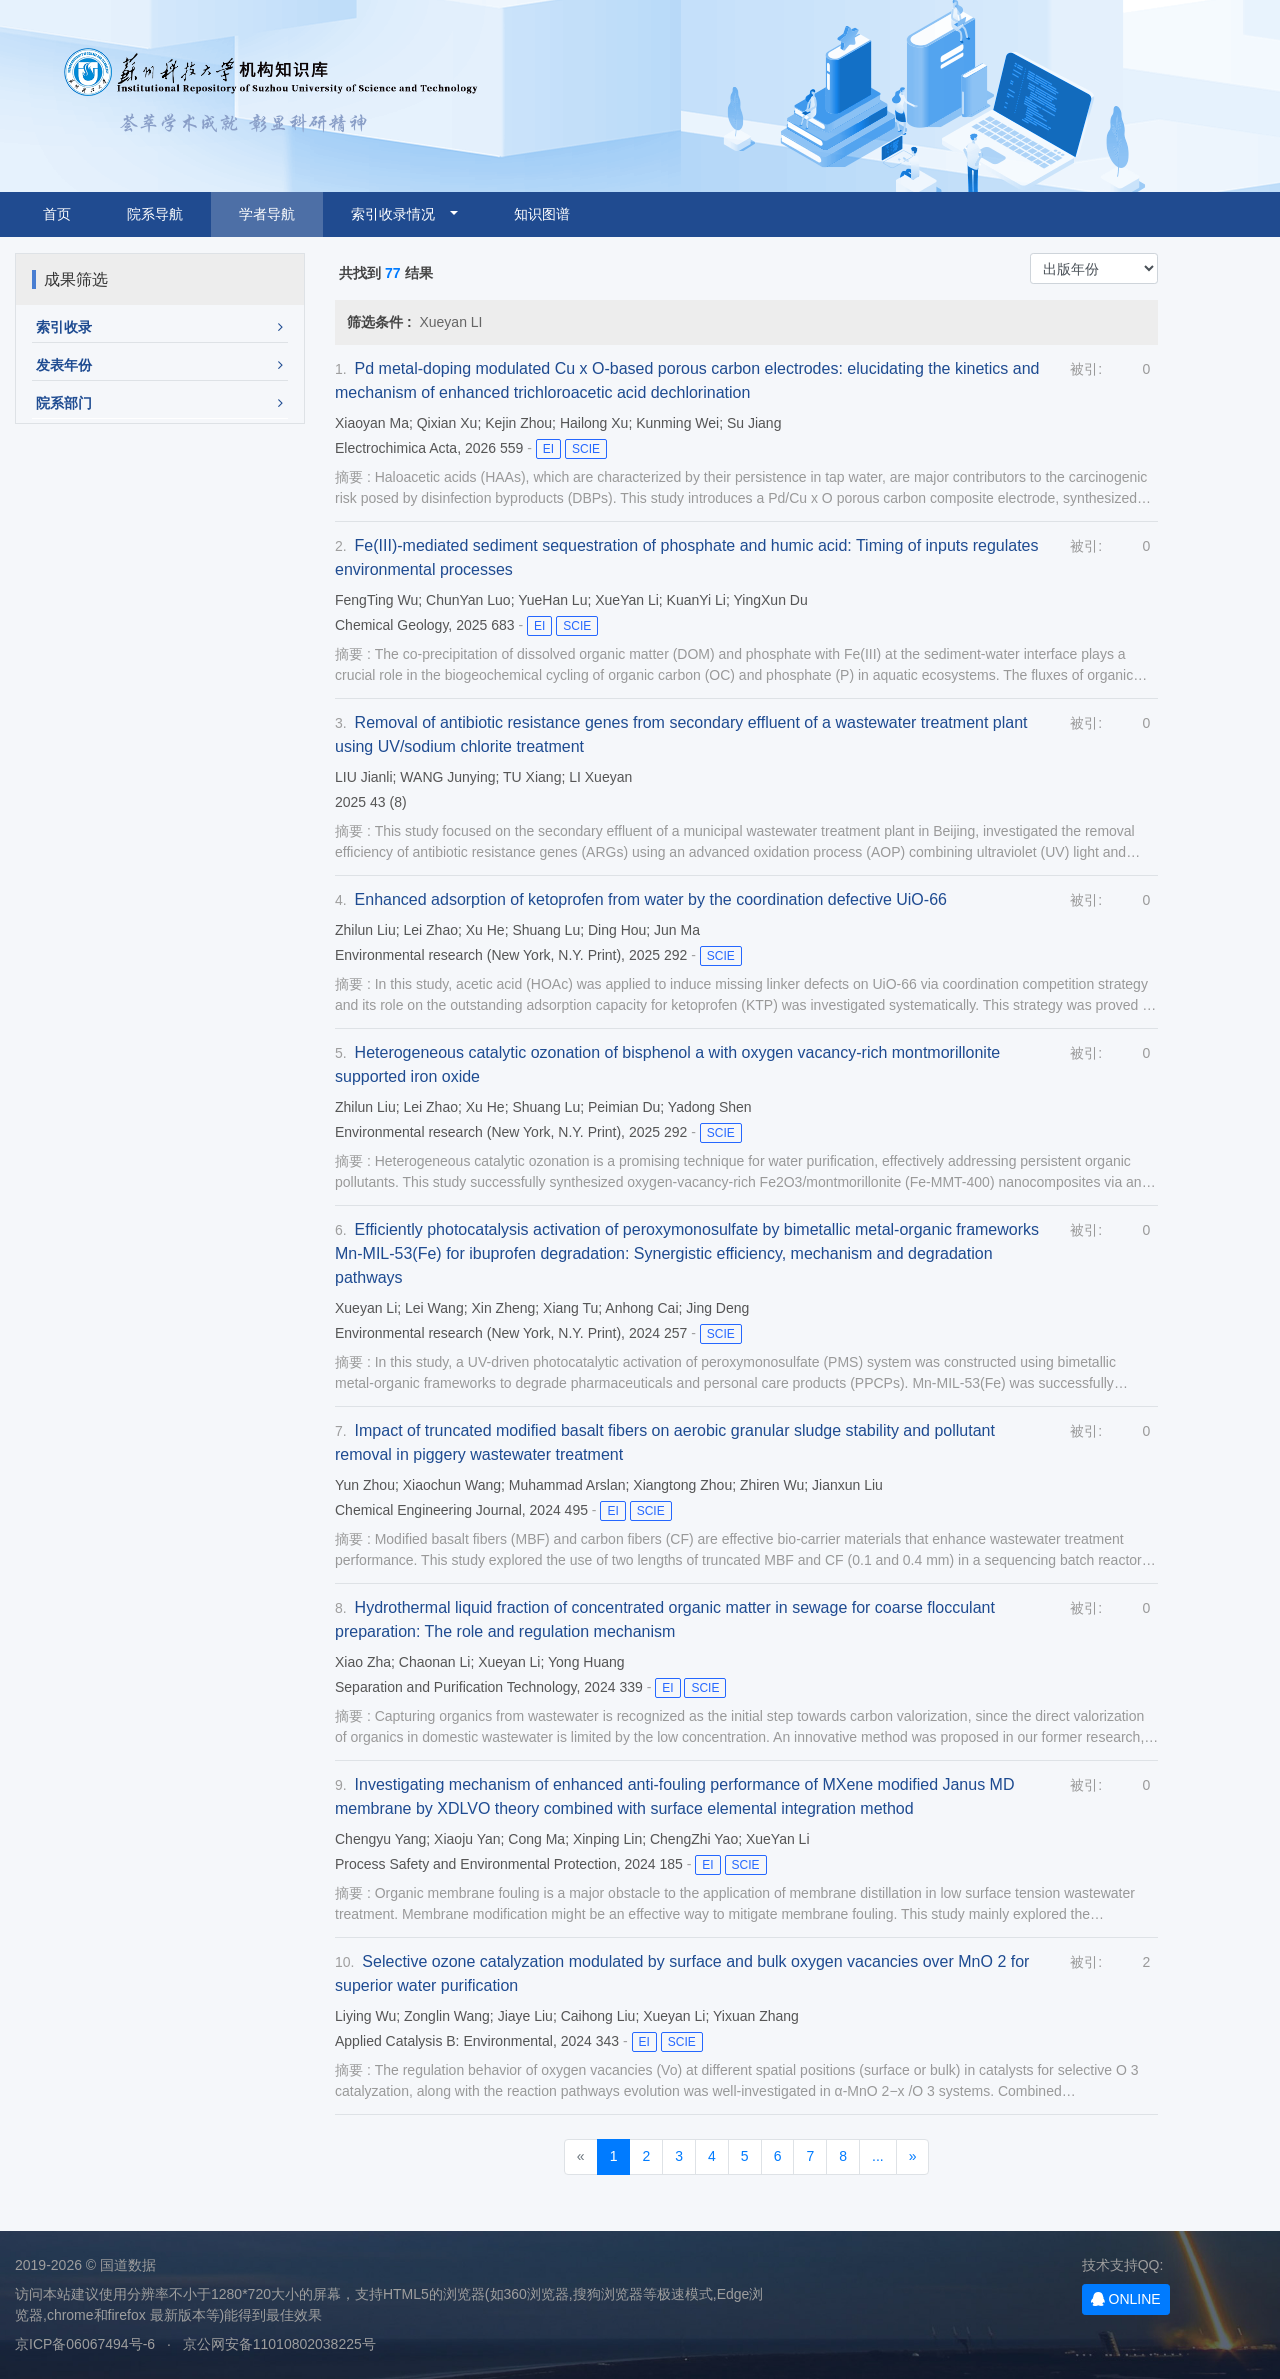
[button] (160, 328)
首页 (57, 214)
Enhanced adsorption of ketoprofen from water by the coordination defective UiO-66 (651, 899)
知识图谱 (542, 214)
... (878, 2156)
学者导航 (267, 214)
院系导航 (155, 214)
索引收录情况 (399, 214)
